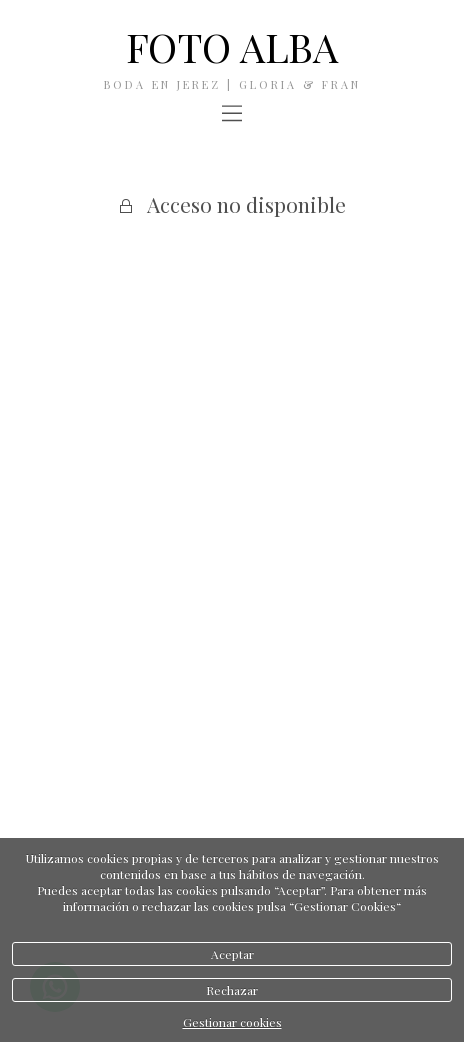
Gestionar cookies (232, 1022)
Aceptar (232, 954)
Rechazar (232, 990)
